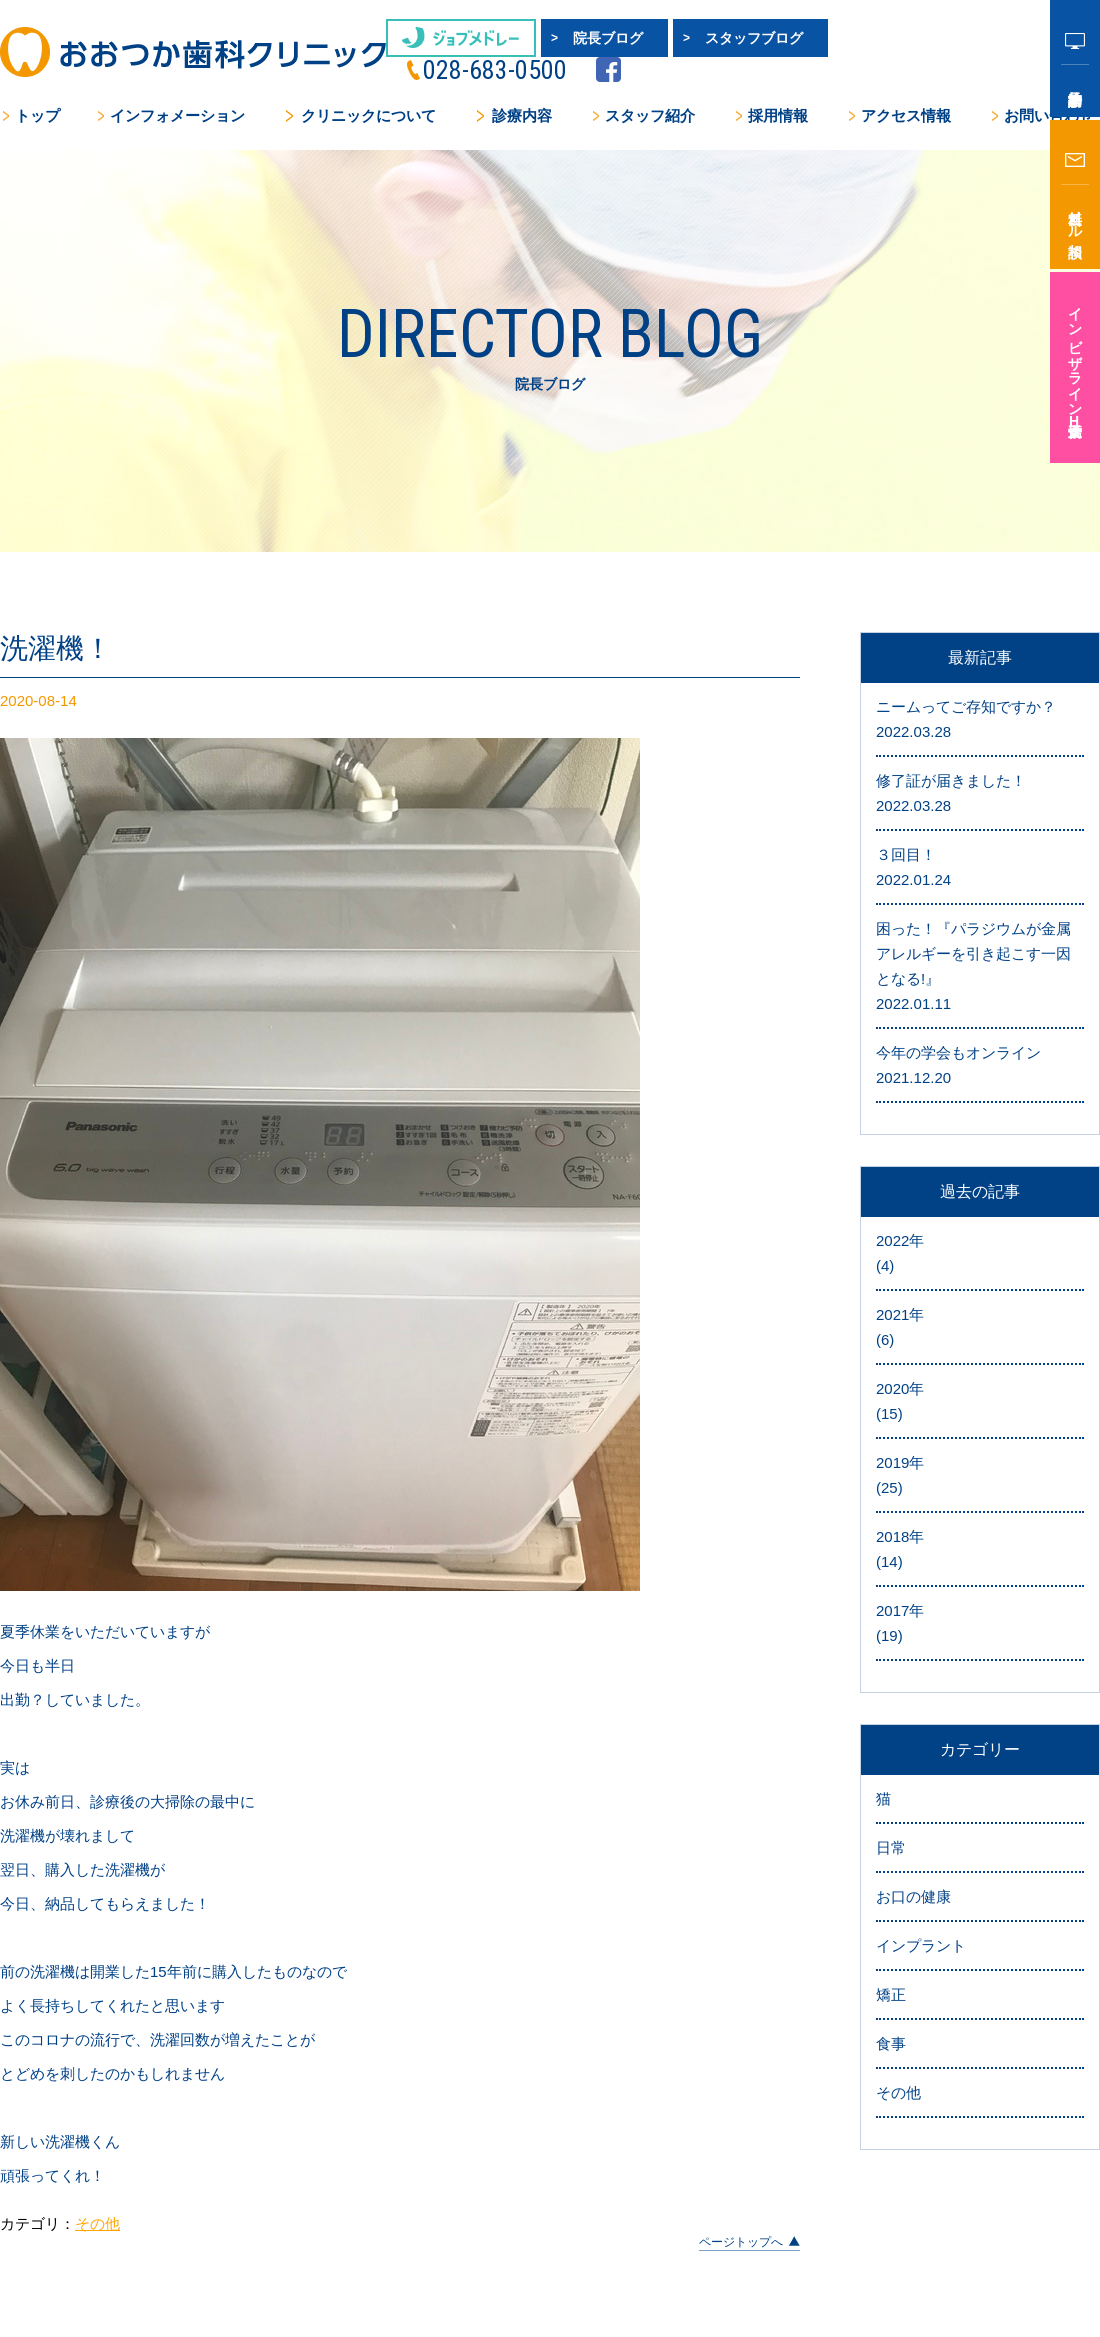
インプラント (921, 1728)
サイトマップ (1045, 2196)
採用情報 (778, 95)
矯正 (891, 1777)
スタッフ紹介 (650, 95)
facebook (1007, 41)
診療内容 (522, 95)
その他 (97, 2006)
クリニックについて (368, 95)
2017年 (980, 1408)
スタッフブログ (711, 38)
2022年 (980, 1038)
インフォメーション (177, 95)
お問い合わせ (1049, 95)
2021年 (980, 1112)
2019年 (980, 1260)
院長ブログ (565, 38)
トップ (37, 95)
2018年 (980, 1334)
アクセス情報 (906, 95)
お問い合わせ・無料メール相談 (455, 2273)
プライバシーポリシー (903, 2196)
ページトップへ (741, 2026)
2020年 (980, 1186)
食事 (891, 1826)
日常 (891, 1630)
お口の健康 (913, 1679)
